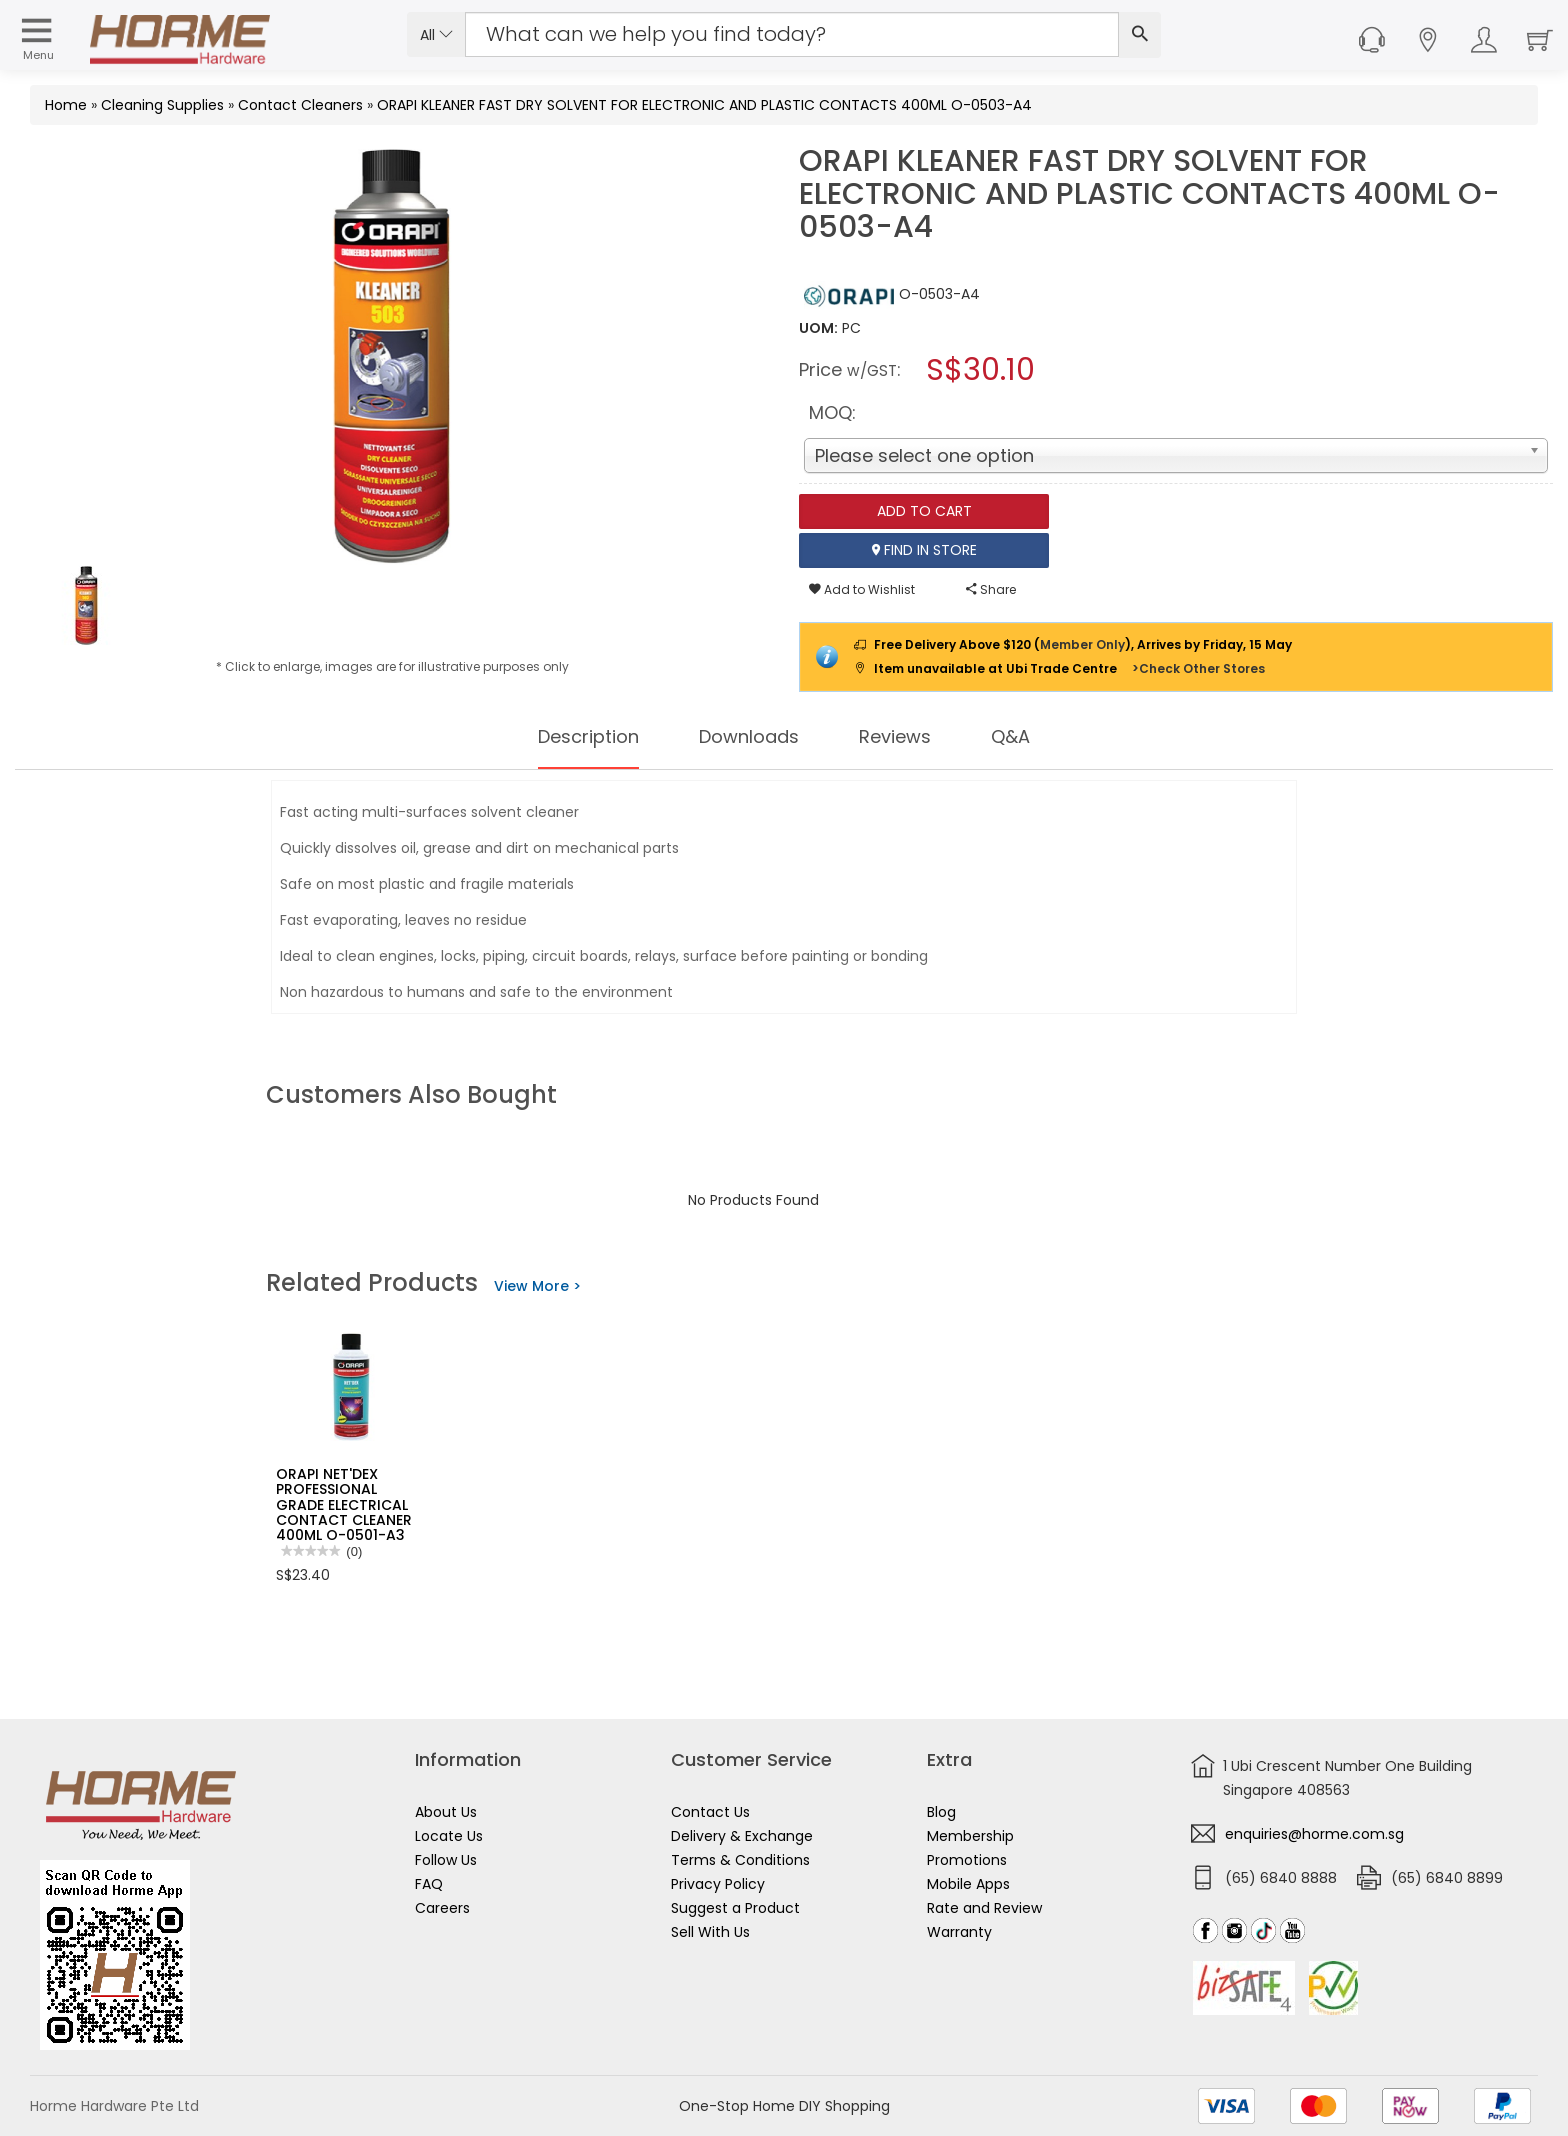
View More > (537, 1286)
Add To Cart (924, 511)
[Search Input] (792, 34)
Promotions (967, 1860)
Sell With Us (710, 1932)
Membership (970, 1836)
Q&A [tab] (1029, 737)
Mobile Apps (968, 1884)
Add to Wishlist (862, 589)
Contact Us (710, 1812)
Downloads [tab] (750, 737)
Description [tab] (575, 737)
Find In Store (924, 550)
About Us (446, 1812)
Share (991, 589)
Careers (442, 1908)
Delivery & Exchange (742, 1836)
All (436, 35)
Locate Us (449, 1836)
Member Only (1082, 644)
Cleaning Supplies (162, 105)
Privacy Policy (718, 1884)
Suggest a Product (735, 1908)
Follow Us (446, 1860)
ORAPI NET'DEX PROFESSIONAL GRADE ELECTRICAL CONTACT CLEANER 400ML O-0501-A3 (344, 1505)
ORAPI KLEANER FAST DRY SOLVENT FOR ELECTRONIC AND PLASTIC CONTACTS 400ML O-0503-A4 (704, 105)
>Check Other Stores (1198, 668)
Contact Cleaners (300, 105)
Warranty (959, 1932)
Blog (941, 1812)
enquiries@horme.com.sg (1314, 1834)
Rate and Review (984, 1908)
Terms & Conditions (740, 1860)
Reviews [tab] (907, 737)
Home (66, 105)
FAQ (429, 1884)
